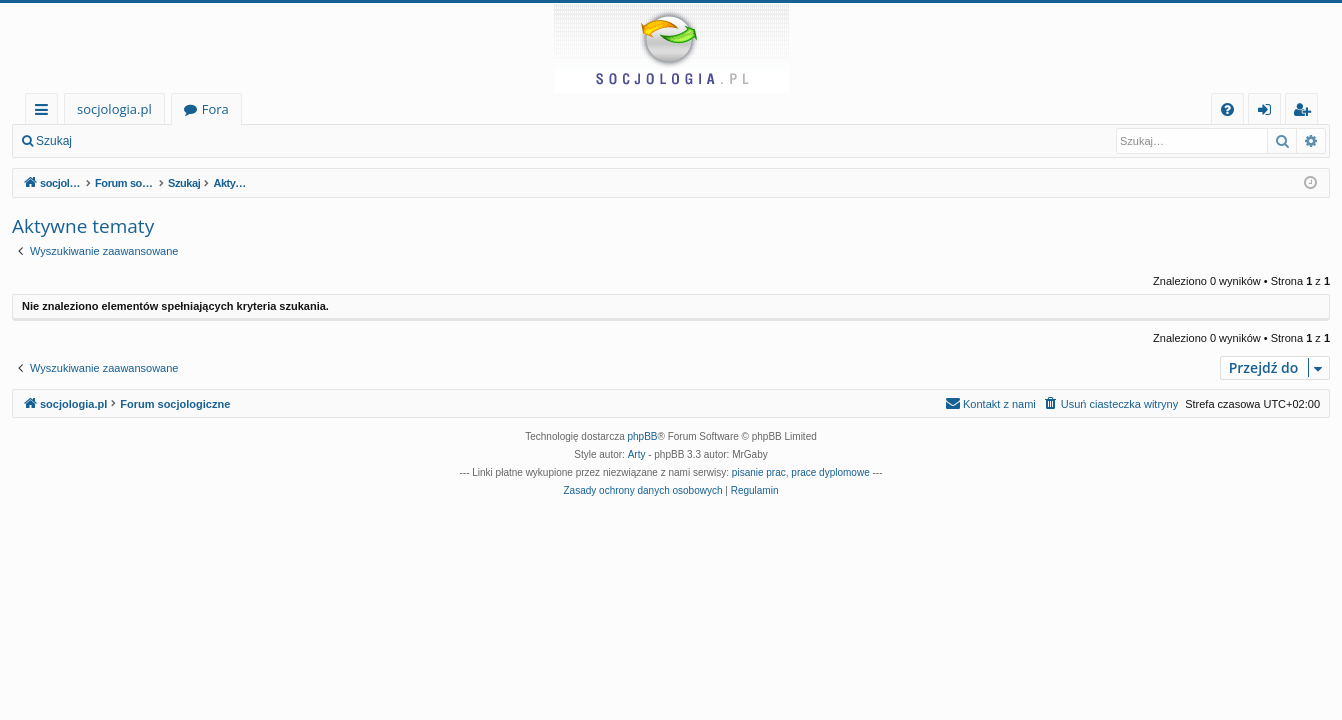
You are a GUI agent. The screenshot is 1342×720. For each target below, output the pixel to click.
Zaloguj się (130, 141)
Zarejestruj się (226, 141)
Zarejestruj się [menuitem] (1307, 112)
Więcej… (45, 112)
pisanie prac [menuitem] (759, 472)
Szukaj (54, 141)
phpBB (643, 436)
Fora (215, 109)
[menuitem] (1227, 109)
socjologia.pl (114, 109)
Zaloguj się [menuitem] (1268, 112)
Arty (637, 454)
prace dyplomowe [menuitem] (830, 472)
